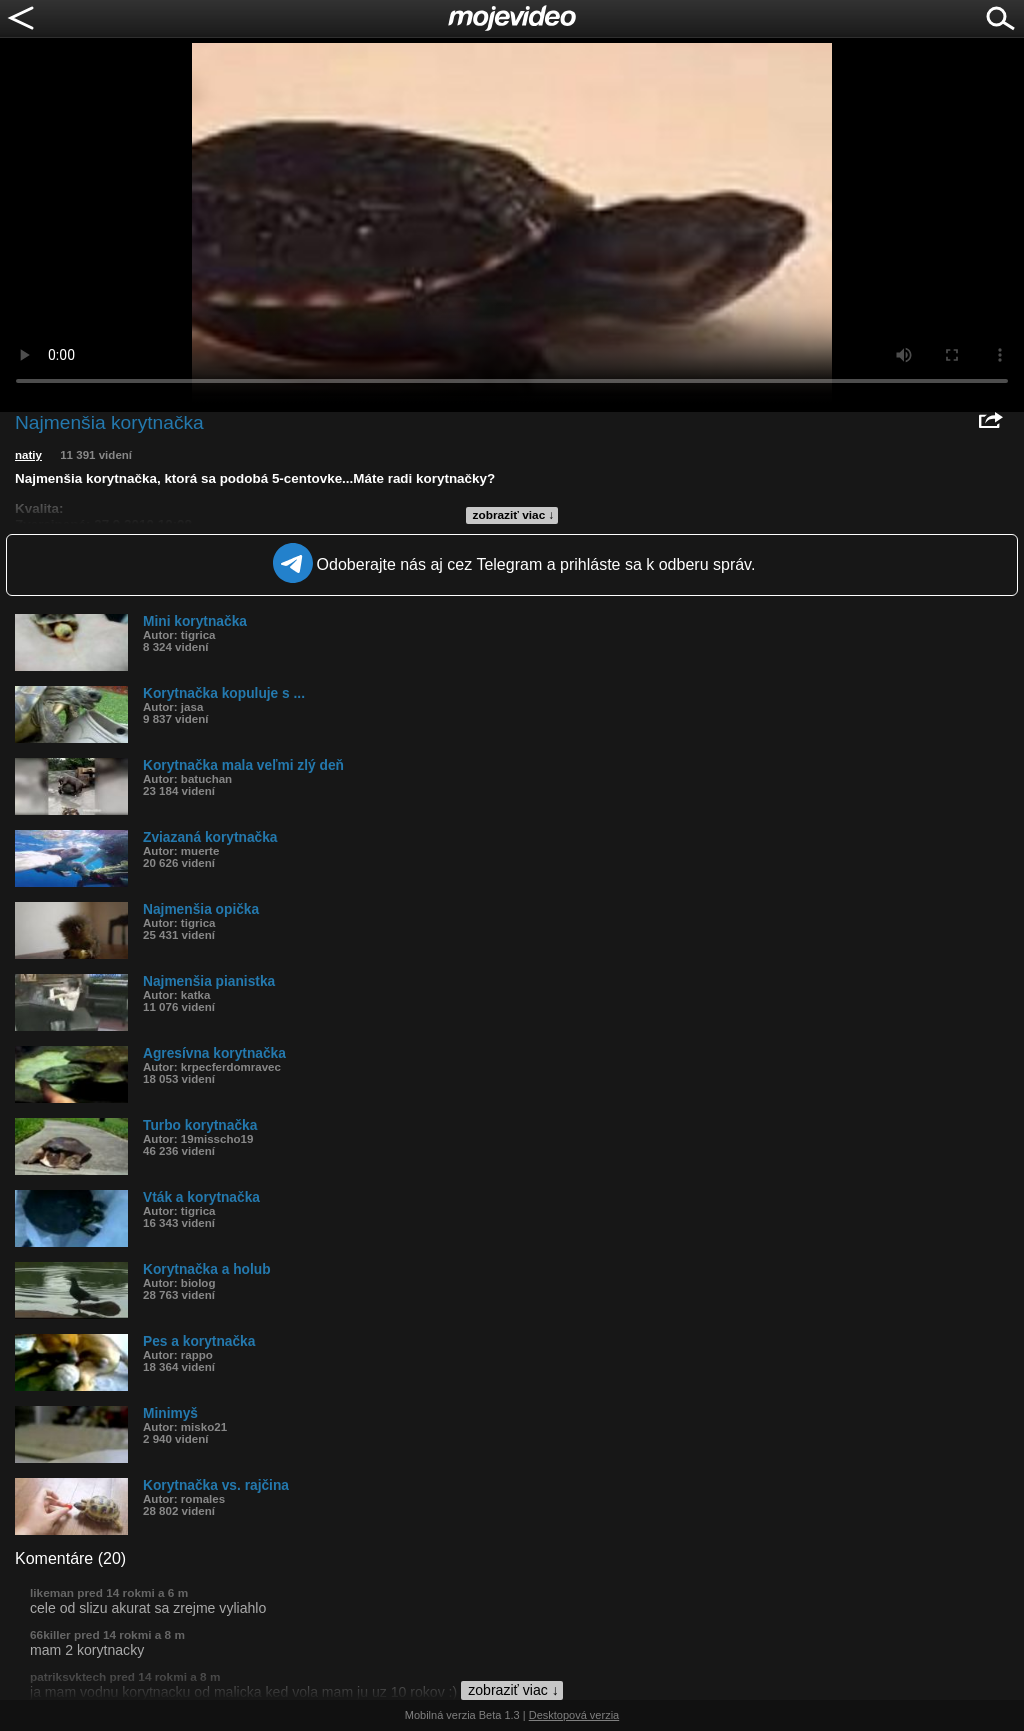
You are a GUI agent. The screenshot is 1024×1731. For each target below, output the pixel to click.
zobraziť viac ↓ (514, 515)
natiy (28, 455)
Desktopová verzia (574, 1715)
